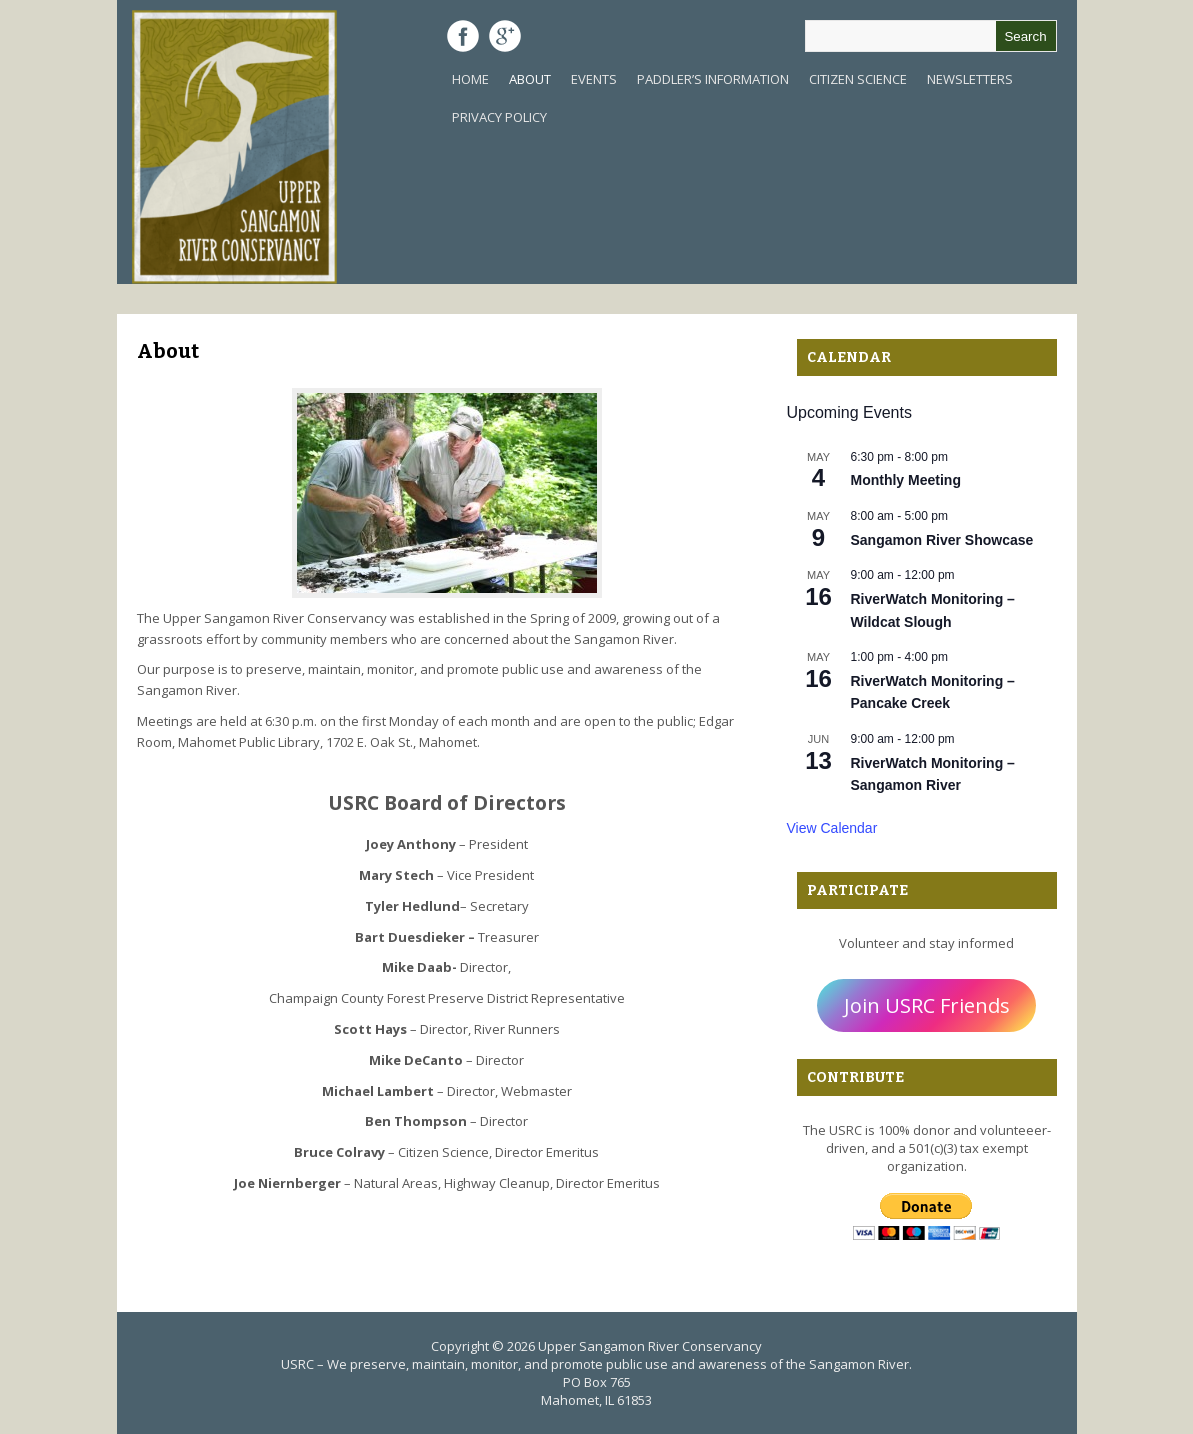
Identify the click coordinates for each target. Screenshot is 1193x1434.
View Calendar (832, 828)
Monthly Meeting (906, 480)
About (530, 79)
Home (470, 79)
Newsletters (970, 79)
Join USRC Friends (927, 1005)
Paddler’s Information (713, 79)
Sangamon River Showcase (942, 540)
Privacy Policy (499, 117)
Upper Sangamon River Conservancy (650, 1346)
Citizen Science (858, 79)
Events (594, 79)
